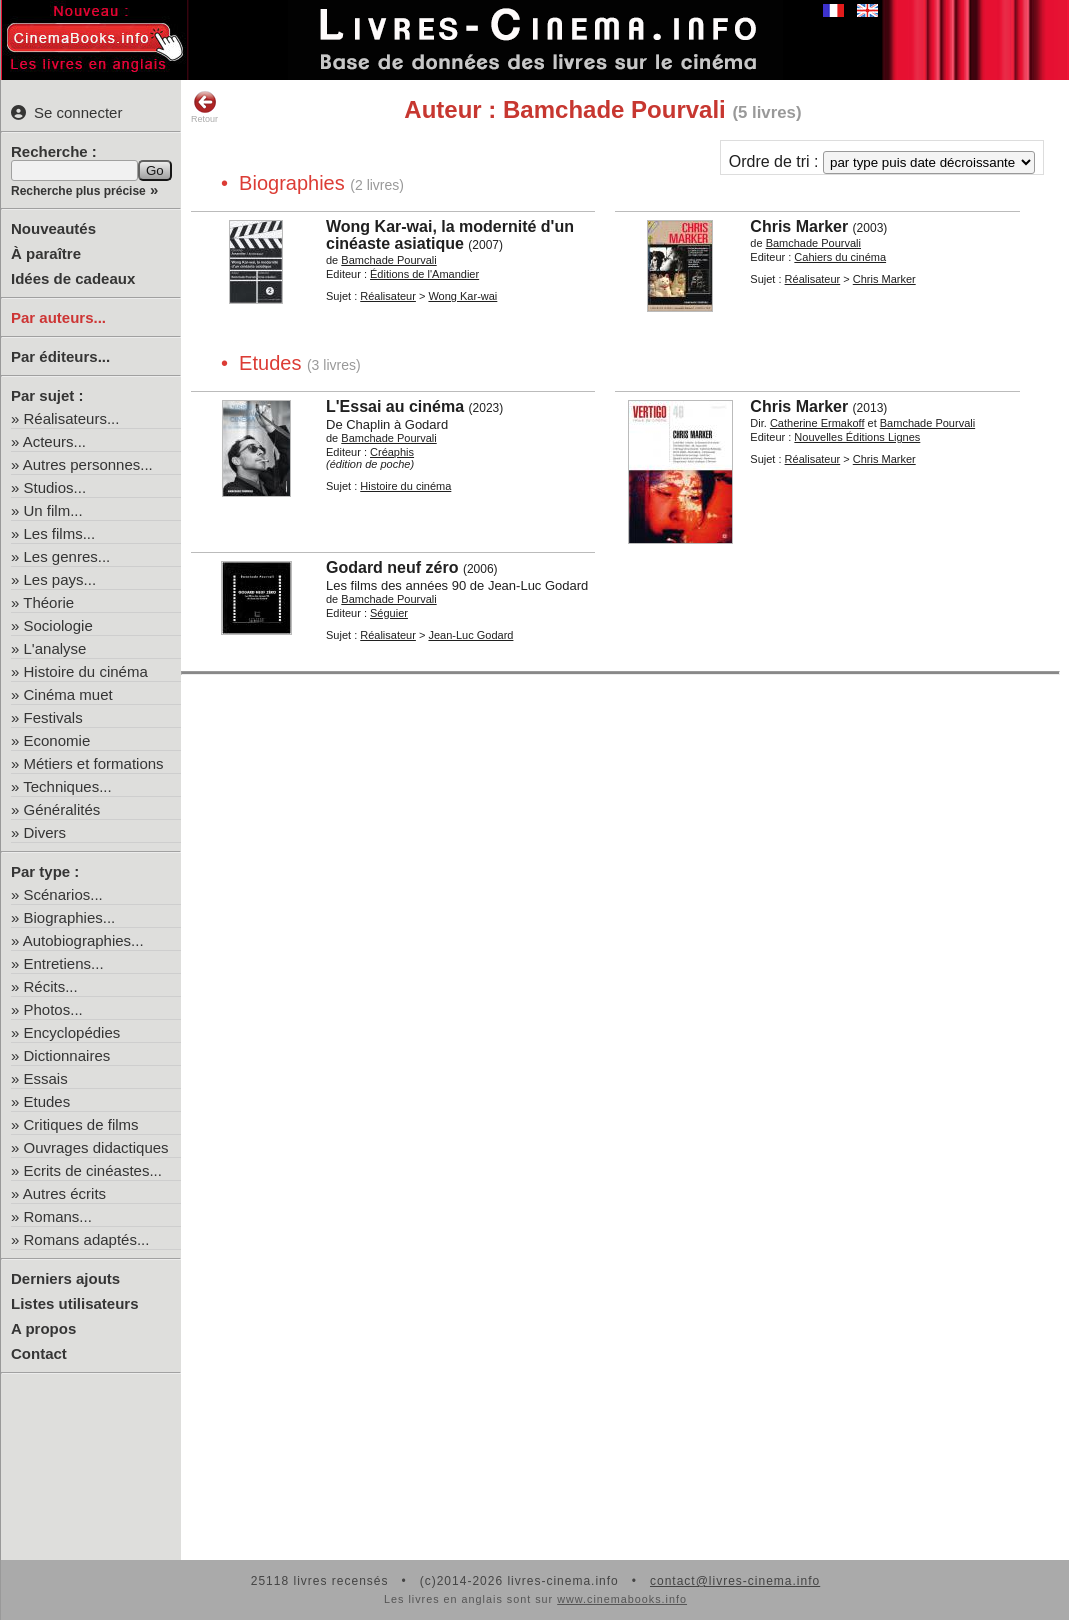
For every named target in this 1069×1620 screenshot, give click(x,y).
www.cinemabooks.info (622, 1599)
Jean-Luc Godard (470, 635)
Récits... (51, 986)
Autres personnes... (88, 464)
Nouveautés (53, 228)
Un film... (53, 510)
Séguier (389, 613)
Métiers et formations (94, 763)
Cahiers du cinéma (840, 257)
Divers (45, 832)
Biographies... (70, 917)
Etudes (47, 1101)
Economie (57, 740)
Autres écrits (64, 1193)
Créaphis (392, 452)
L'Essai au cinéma (395, 406)
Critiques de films (81, 1124)
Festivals (53, 717)
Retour (204, 107)
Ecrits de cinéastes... (93, 1170)
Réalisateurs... (72, 418)
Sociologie (58, 625)
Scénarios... (63, 894)
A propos (43, 1328)
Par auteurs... (58, 317)
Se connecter (66, 112)
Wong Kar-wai (462, 296)
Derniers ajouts (65, 1278)
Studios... (55, 487)
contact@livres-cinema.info (735, 1581)
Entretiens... (64, 963)
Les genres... (67, 556)
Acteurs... (54, 441)
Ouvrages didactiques (96, 1147)
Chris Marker (799, 226)
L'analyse (55, 648)
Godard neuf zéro (392, 567)
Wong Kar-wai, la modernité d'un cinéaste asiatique (450, 235)
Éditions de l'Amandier (424, 274)
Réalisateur (388, 296)
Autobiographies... (83, 940)
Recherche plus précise (78, 191)
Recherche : (54, 151)
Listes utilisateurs (75, 1303)
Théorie (48, 602)
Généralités (62, 809)
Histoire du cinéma (86, 671)
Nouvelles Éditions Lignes (857, 437)
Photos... (53, 1009)
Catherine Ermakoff (817, 423)
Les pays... (60, 579)
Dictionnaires (67, 1055)
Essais (46, 1078)
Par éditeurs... (60, 356)
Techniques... (67, 786)
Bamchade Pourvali (388, 260)
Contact (39, 1353)
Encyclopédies (72, 1032)
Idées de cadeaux (73, 278)
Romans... (58, 1216)
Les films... (60, 533)
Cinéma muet (68, 694)
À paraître (46, 253)
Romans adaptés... (87, 1239)
